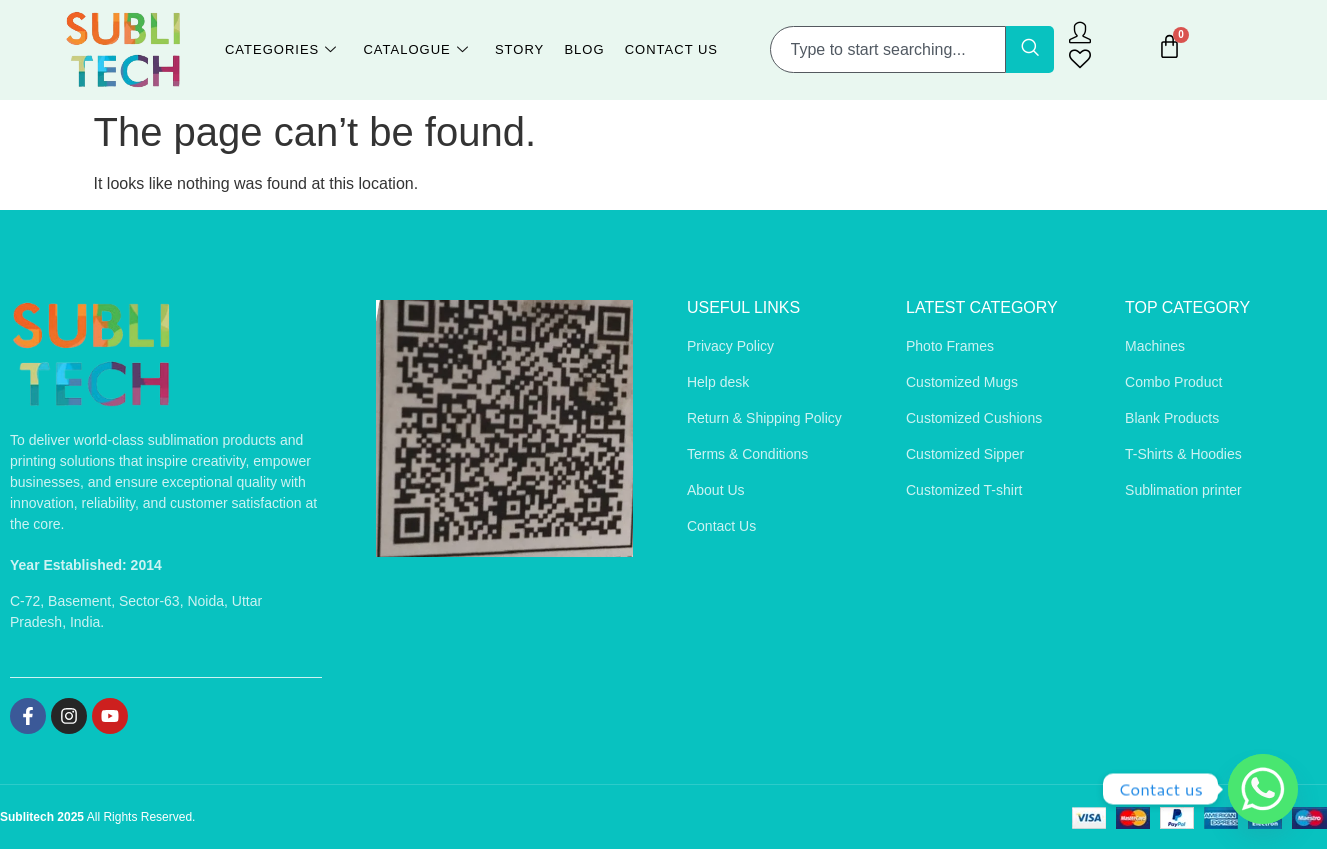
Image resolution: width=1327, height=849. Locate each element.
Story (519, 49)
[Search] (1030, 49)
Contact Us (670, 49)
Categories (281, 50)
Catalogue (416, 50)
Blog (584, 49)
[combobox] (888, 49)
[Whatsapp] (1263, 789)
